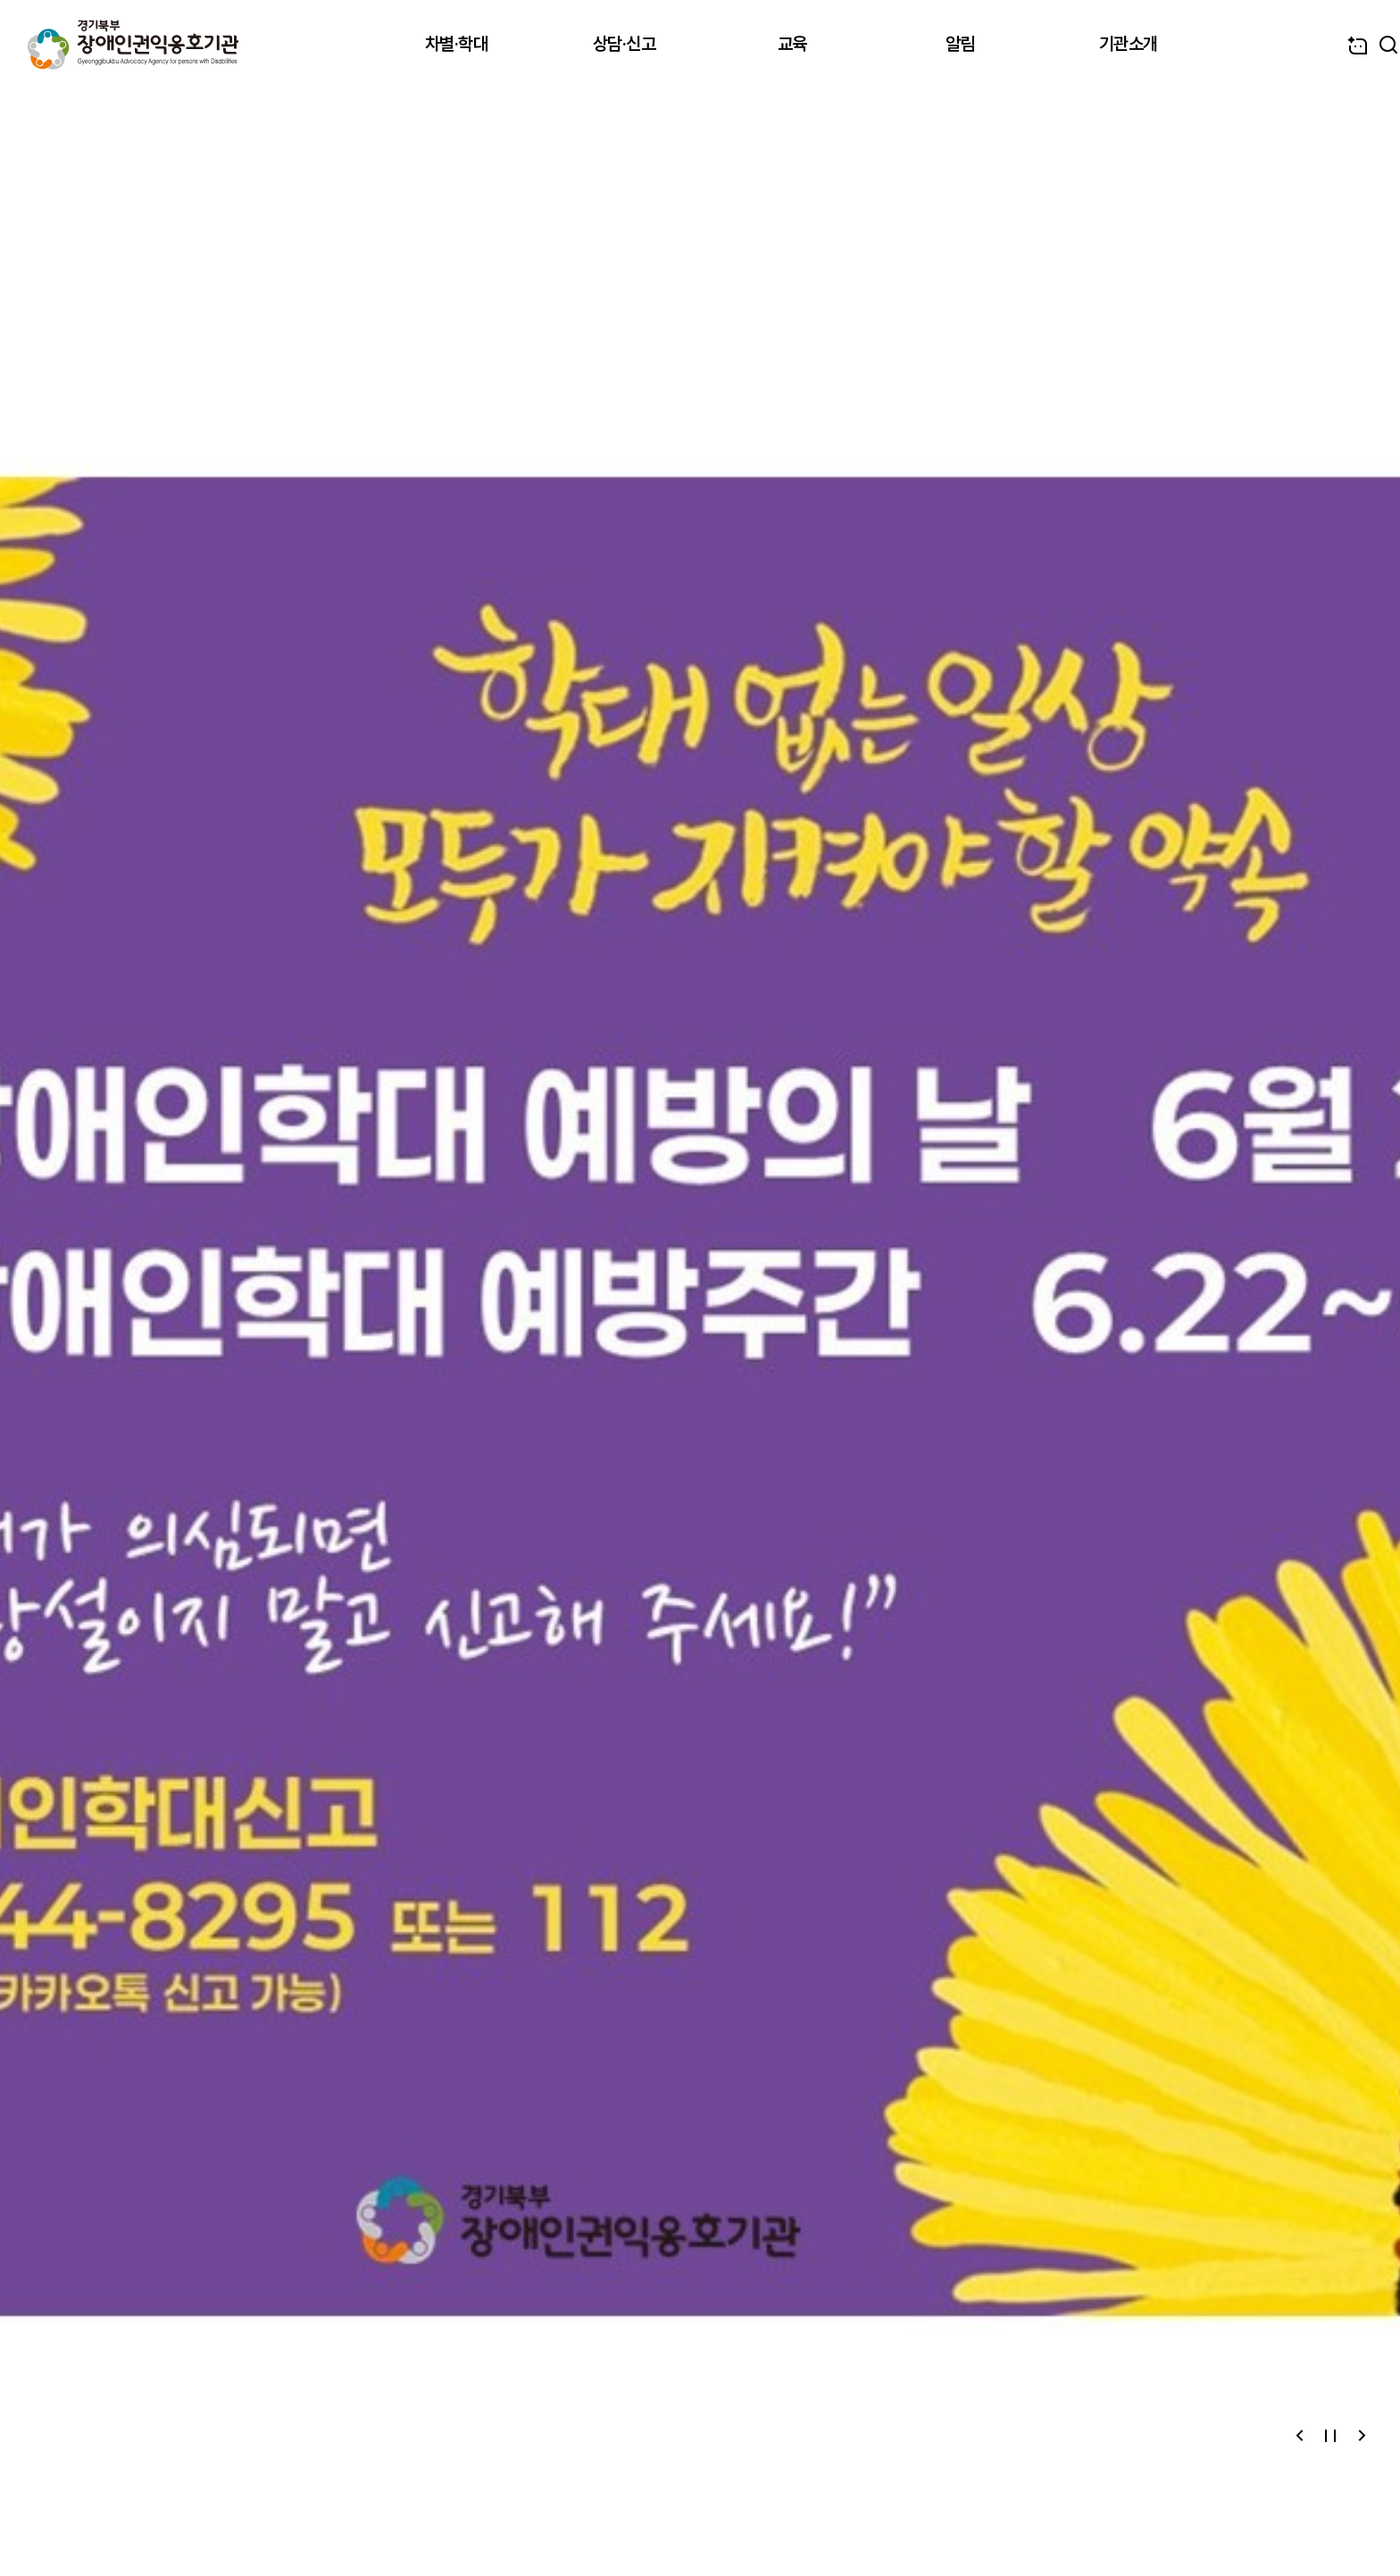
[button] (1299, 2435)
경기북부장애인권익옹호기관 (133, 44)
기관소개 (1128, 43)
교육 (792, 43)
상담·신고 (624, 43)
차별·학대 (456, 43)
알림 (960, 43)
